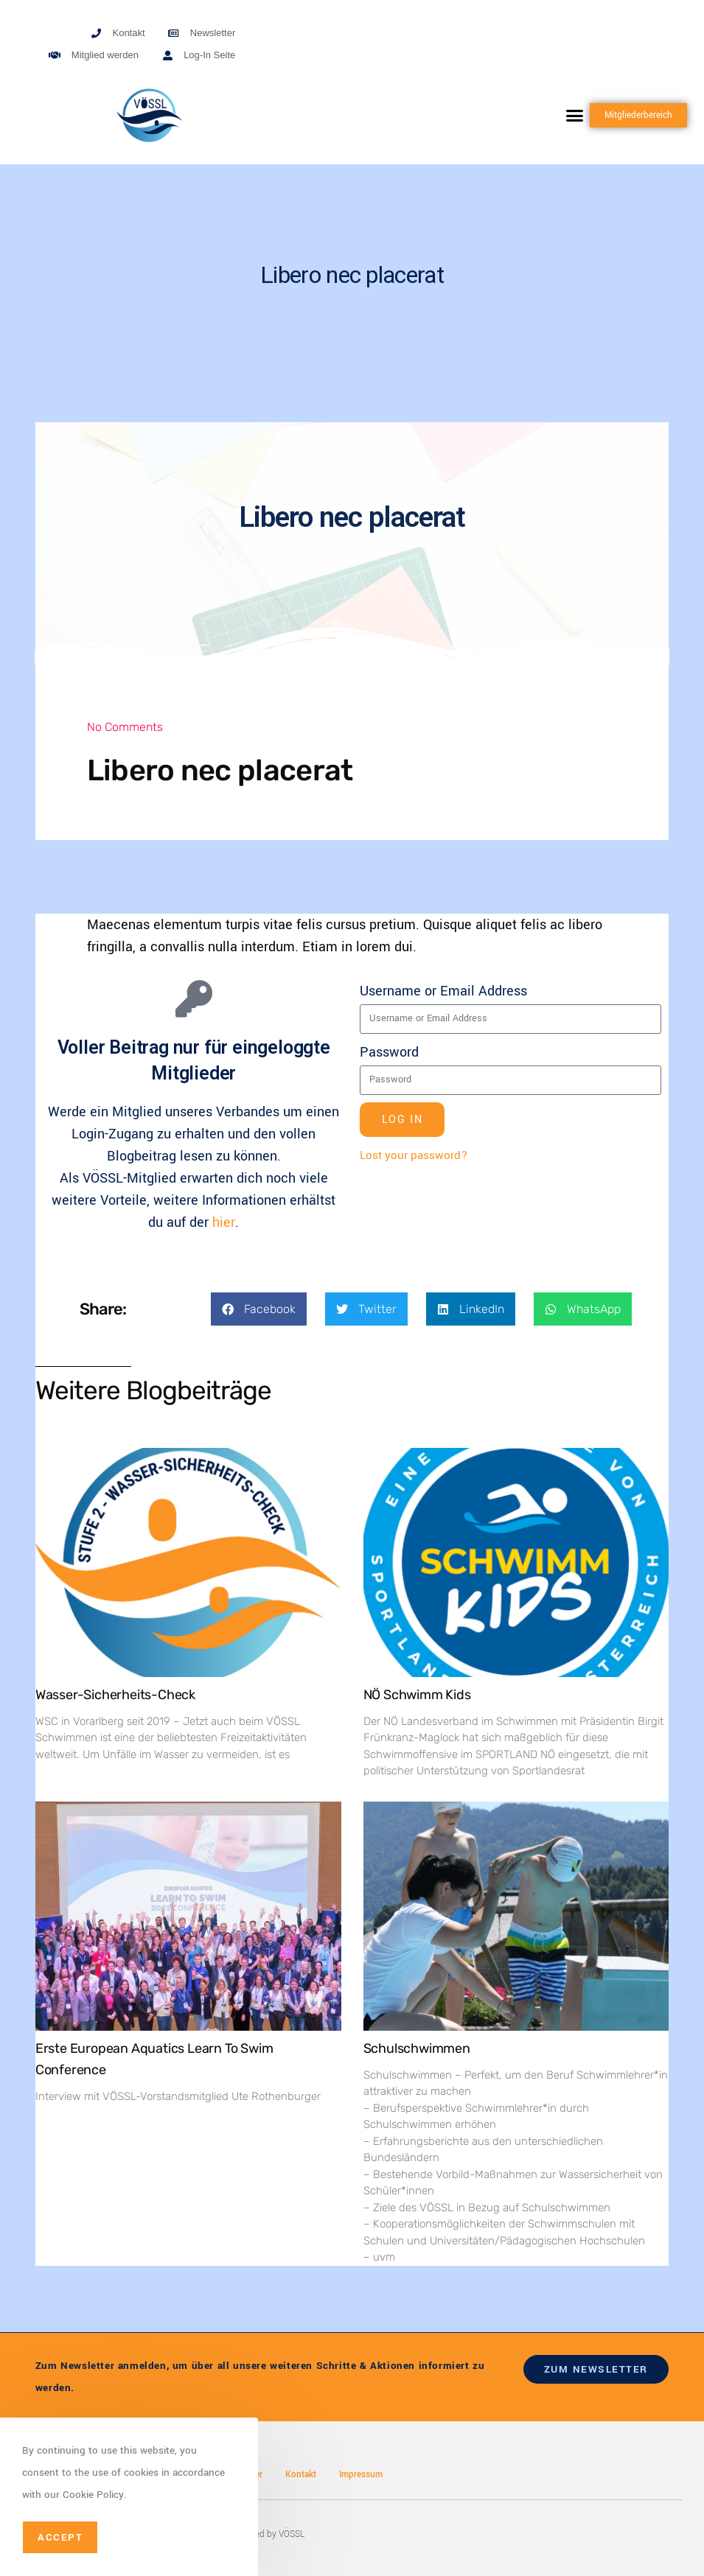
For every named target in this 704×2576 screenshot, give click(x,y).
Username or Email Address (443, 991)
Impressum (361, 2474)
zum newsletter (596, 2369)
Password (389, 1052)
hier (223, 1222)
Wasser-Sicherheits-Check (115, 1695)
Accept (60, 2537)
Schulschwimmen (416, 2048)
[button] (574, 116)
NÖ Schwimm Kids (417, 1695)
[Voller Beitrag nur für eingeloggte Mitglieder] (193, 998)
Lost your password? (413, 1155)
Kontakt (300, 2474)
